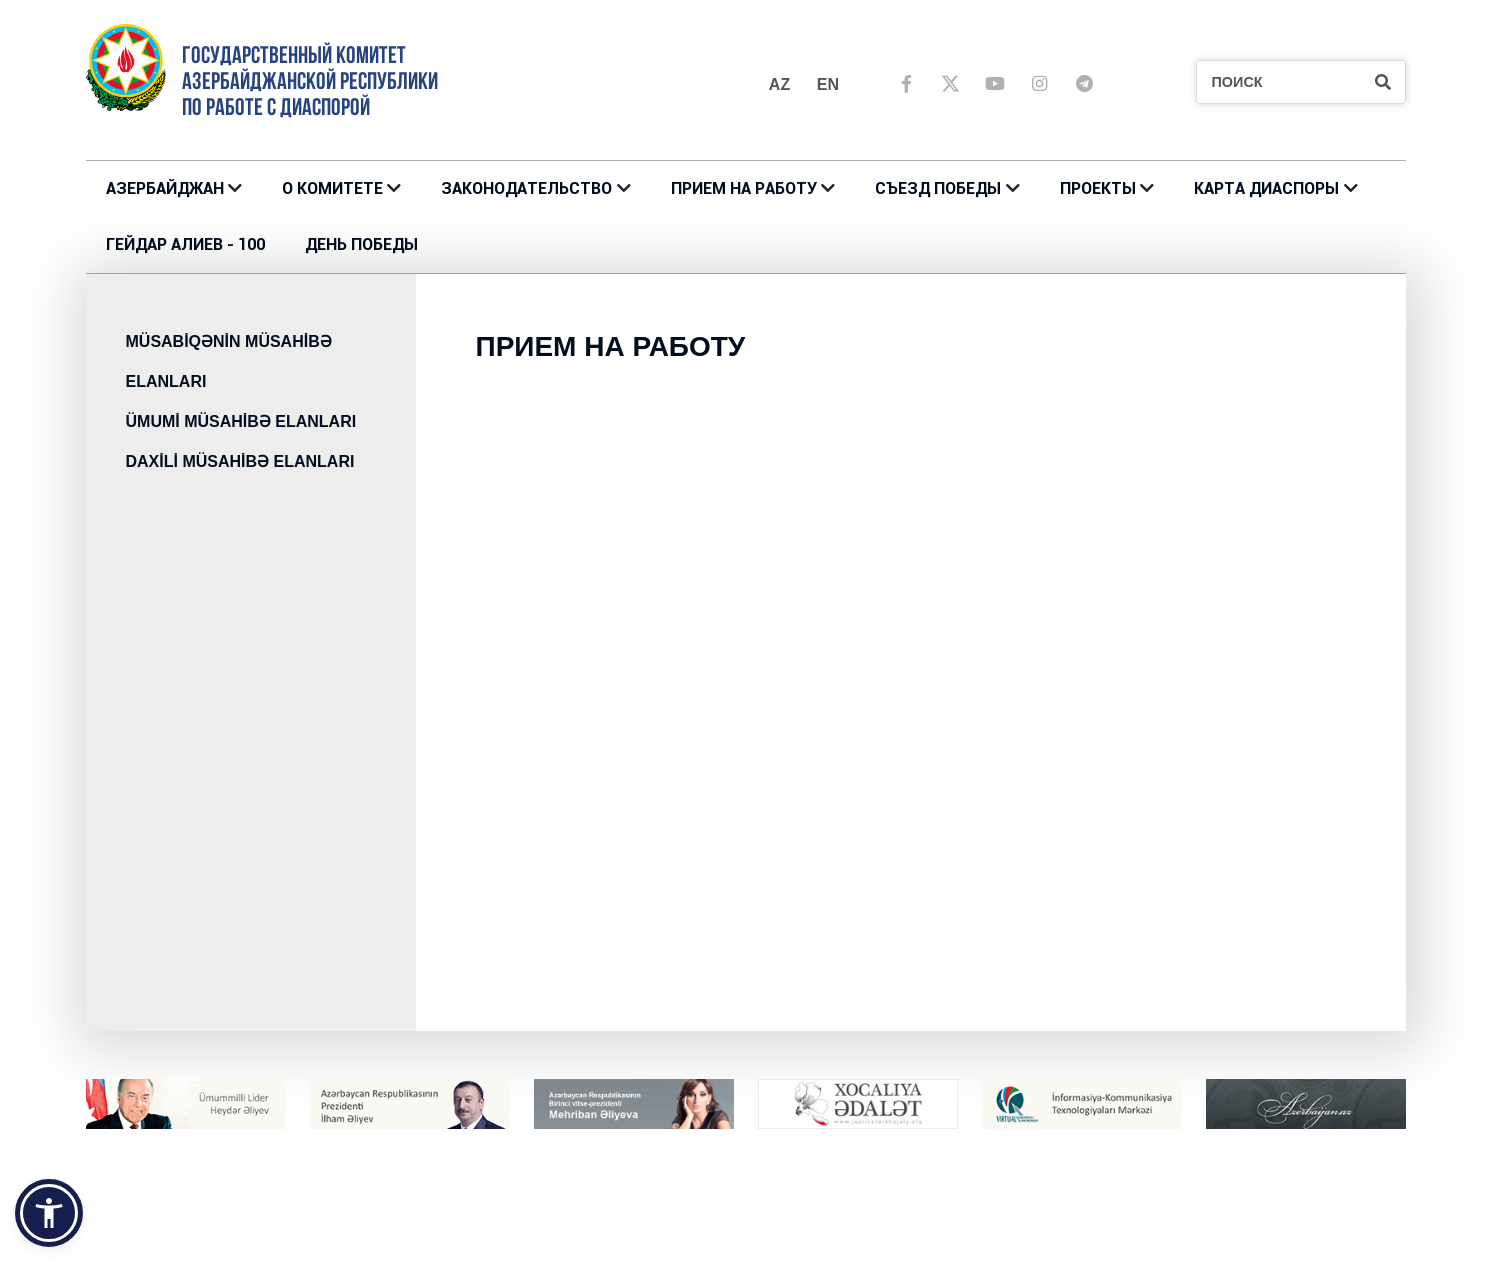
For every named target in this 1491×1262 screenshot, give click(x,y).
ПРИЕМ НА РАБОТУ (744, 188)
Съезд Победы (938, 188)
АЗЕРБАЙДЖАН (165, 188)
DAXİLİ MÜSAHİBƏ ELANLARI (240, 461)
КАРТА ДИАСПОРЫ (1266, 188)
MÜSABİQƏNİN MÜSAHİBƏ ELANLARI (229, 361)
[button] (49, 1213)
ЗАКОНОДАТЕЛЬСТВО (526, 188)
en (828, 84)
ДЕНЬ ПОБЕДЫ (361, 244)
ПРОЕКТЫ (1098, 188)
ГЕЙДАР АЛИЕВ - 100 (185, 244)
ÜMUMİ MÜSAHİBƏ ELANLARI (241, 421)
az (779, 84)
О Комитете (332, 188)
